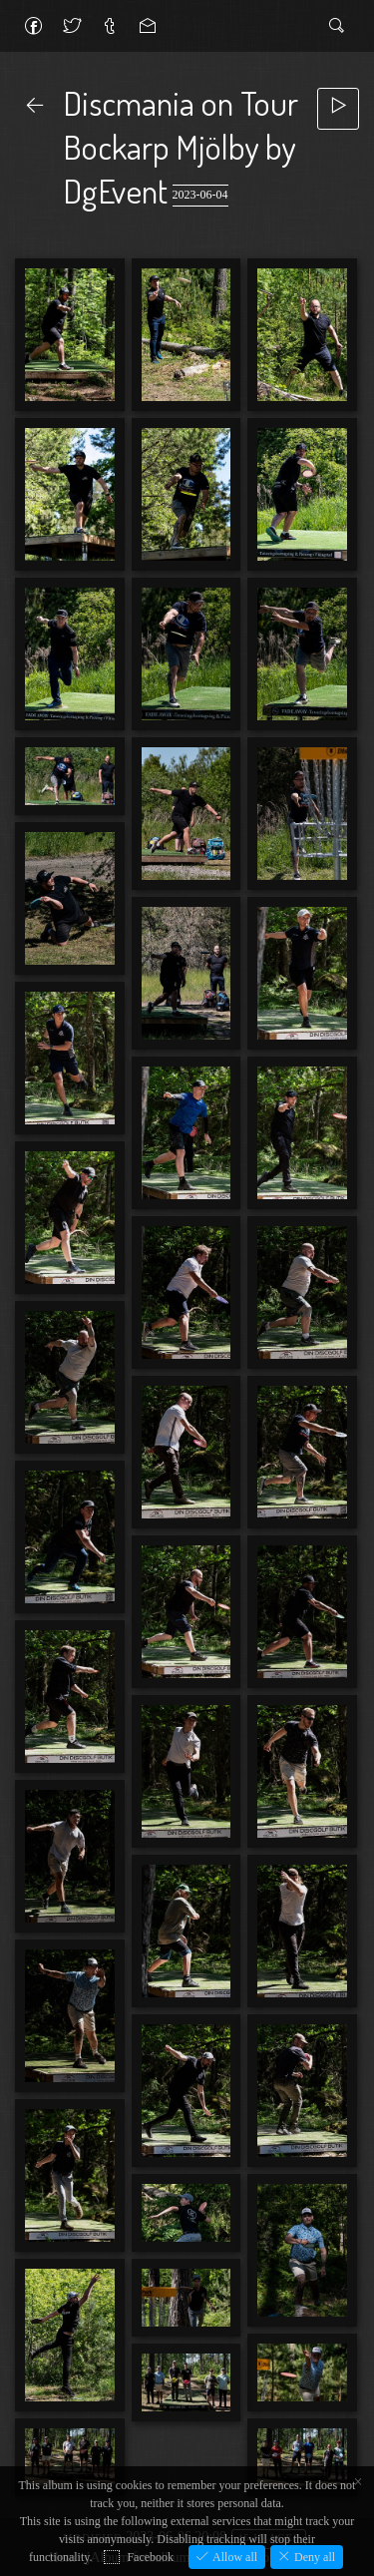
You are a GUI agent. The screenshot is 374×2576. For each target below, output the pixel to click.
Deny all (313, 2557)
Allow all (233, 2557)
